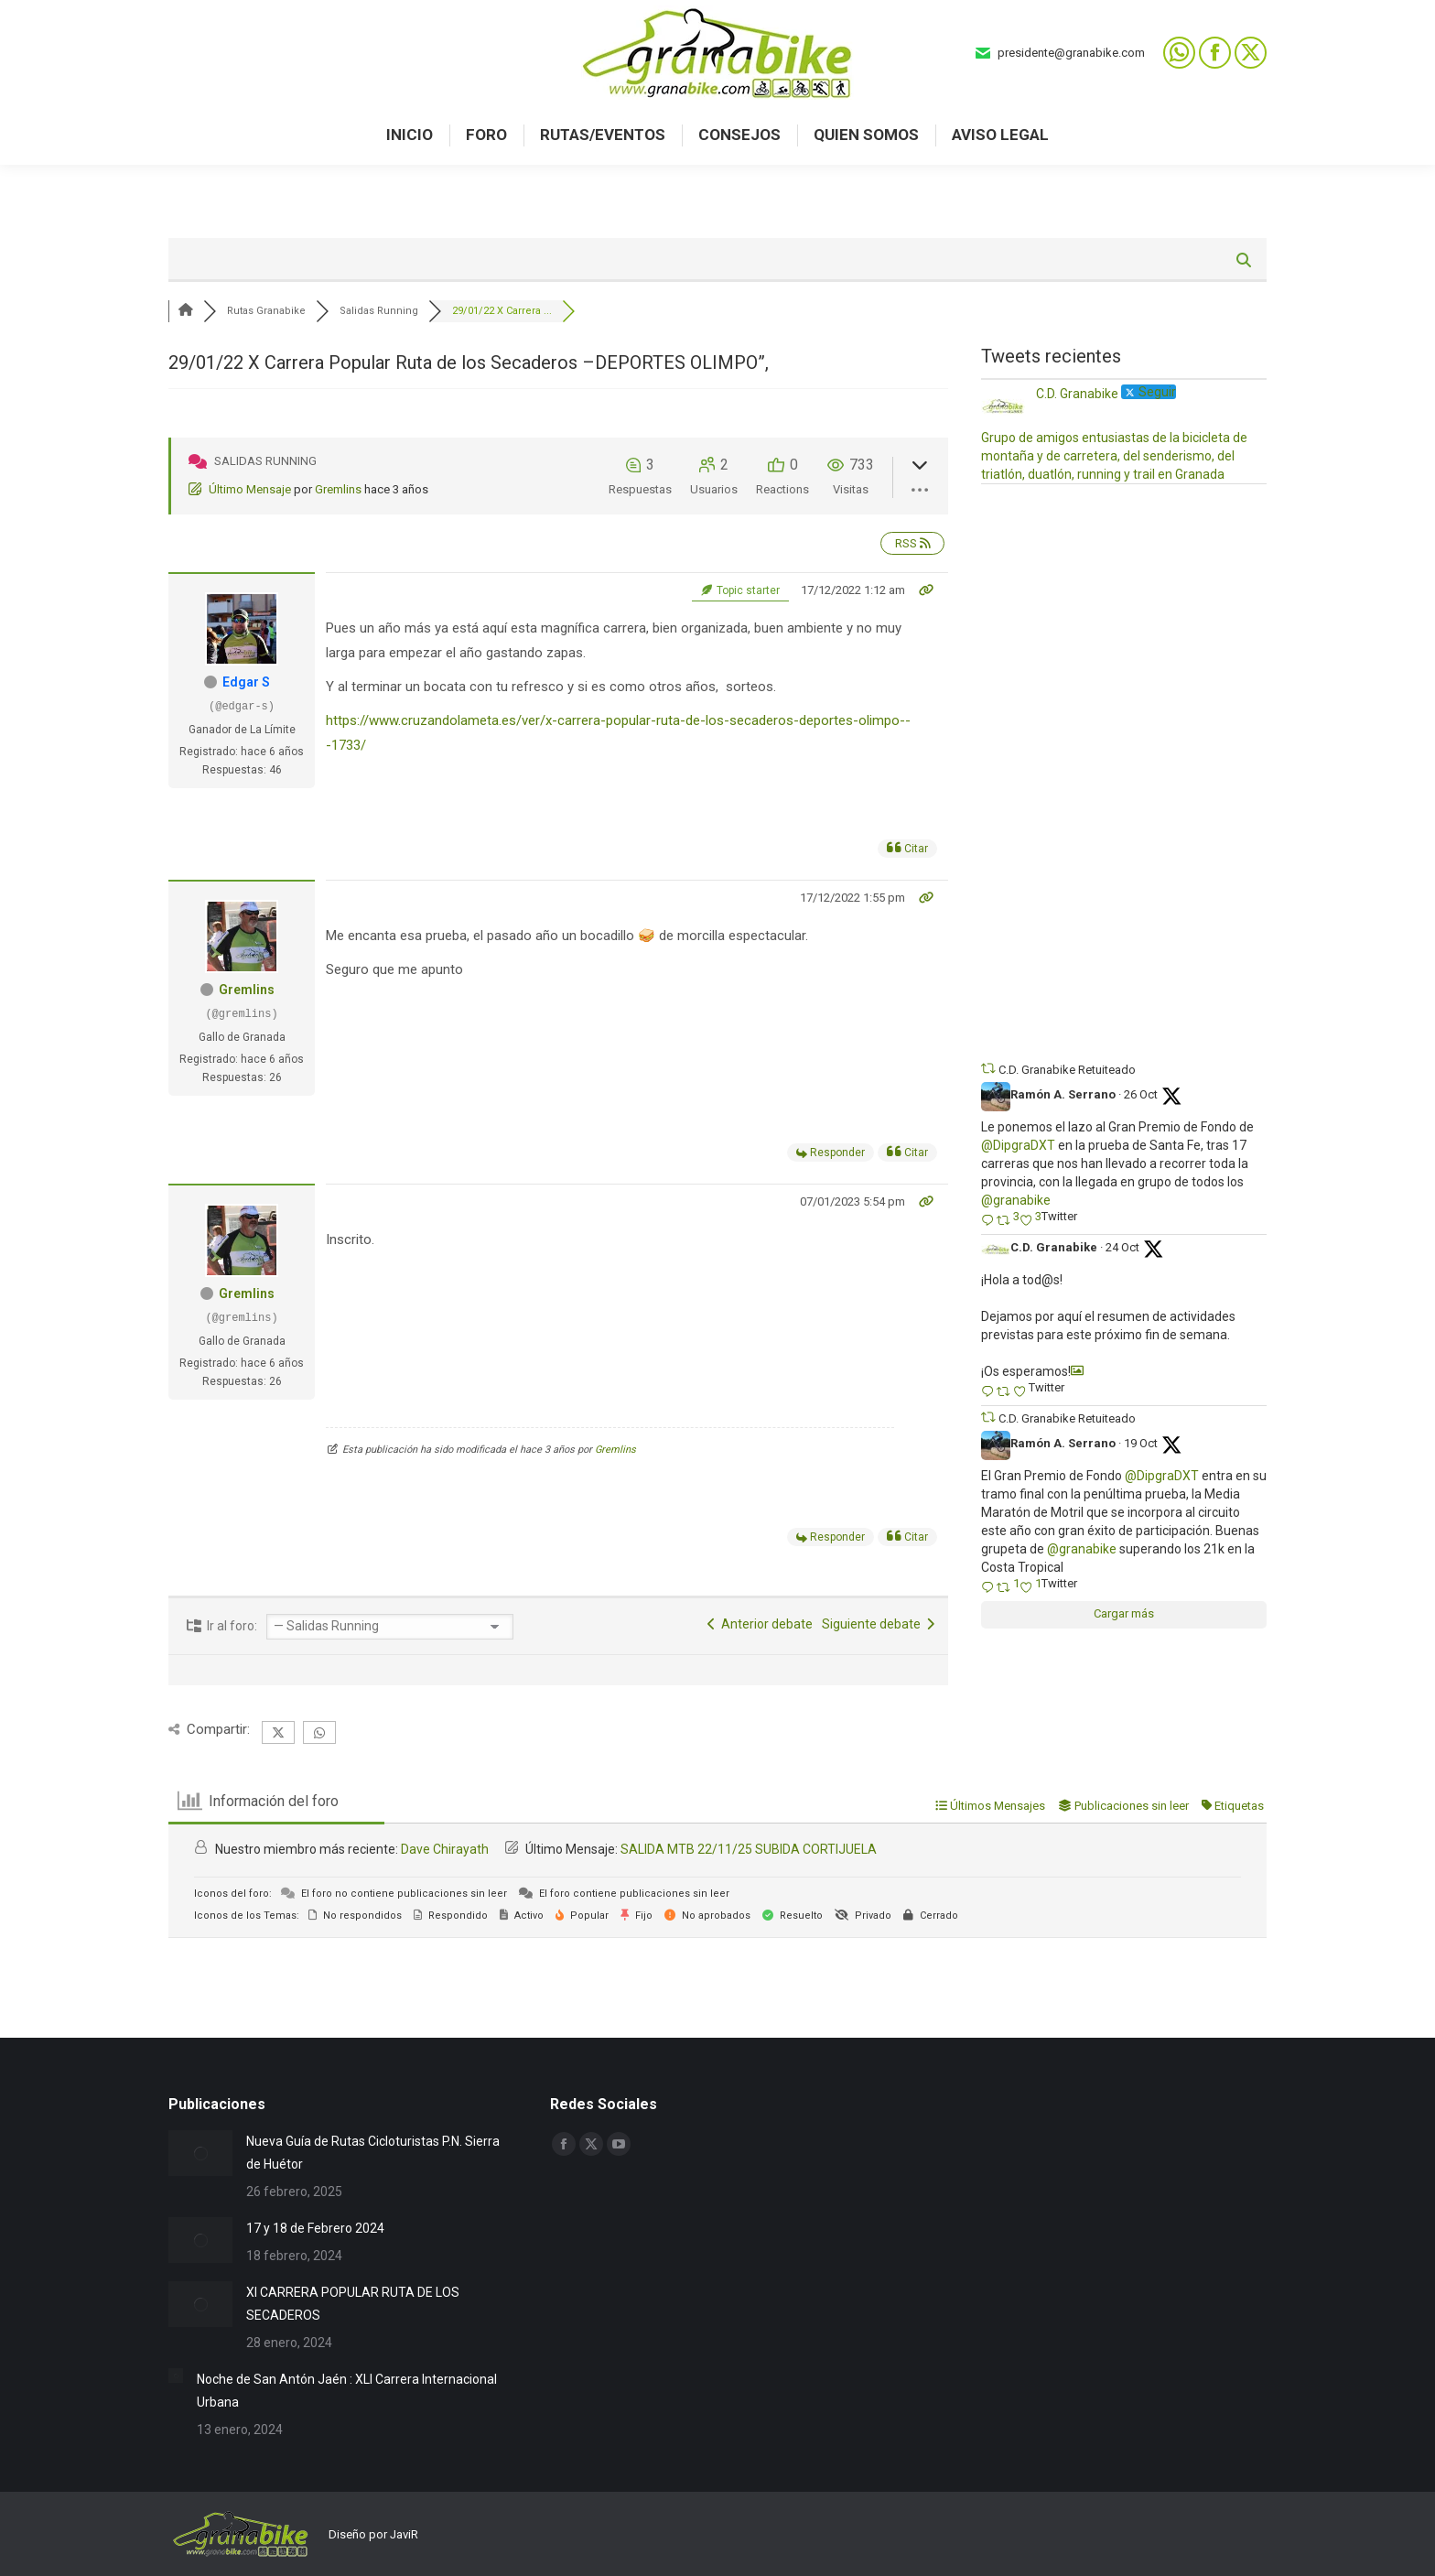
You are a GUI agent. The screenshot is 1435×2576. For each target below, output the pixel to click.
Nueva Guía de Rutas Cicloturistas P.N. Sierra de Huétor (373, 2152)
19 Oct (1141, 1443)
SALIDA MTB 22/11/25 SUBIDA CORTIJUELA (748, 1849)
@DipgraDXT (1018, 1145)
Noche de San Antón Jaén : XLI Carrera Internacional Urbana (347, 2390)
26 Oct (1141, 1094)
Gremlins (338, 489)
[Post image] (200, 2153)
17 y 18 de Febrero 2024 (315, 2228)
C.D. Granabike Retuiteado (1067, 1070)
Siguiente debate (878, 1624)
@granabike (1016, 1200)
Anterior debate (760, 1624)
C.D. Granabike (1053, 1247)
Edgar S (246, 682)
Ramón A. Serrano (1063, 1094)
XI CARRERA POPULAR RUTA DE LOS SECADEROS (352, 2303)
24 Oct (1122, 1247)
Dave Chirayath (445, 1849)
